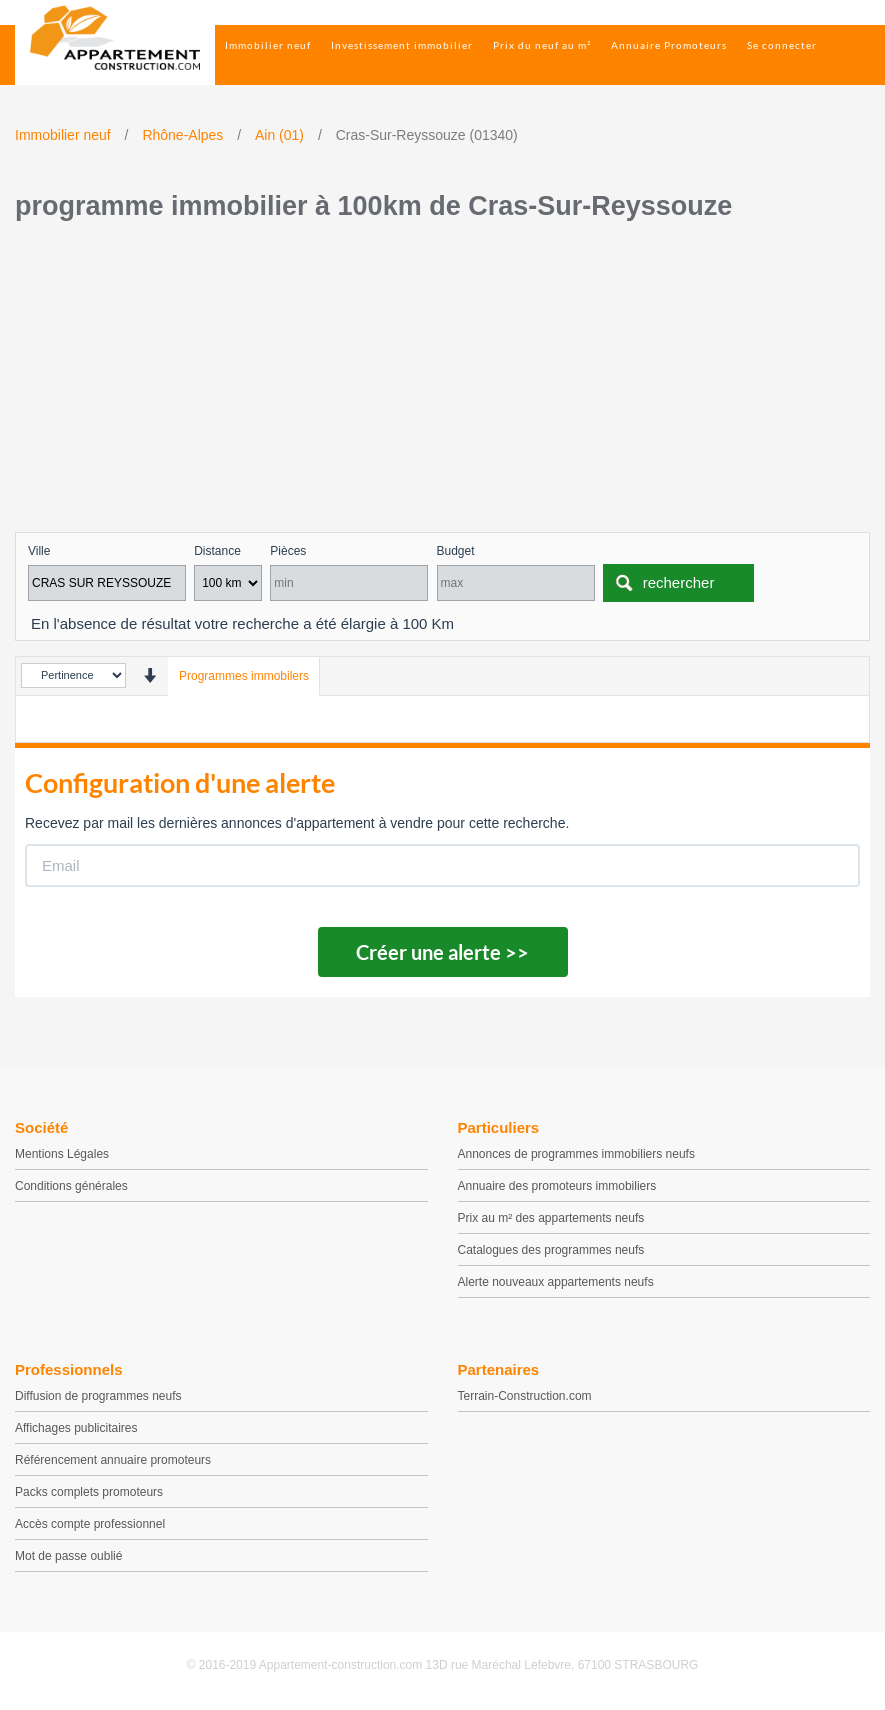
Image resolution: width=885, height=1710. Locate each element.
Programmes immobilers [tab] (244, 676)
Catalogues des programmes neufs (551, 1250)
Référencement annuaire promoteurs (113, 1460)
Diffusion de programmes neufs (98, 1396)
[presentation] (149, 675)
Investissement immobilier (402, 45)
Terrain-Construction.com (525, 1396)
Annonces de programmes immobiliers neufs (576, 1154)
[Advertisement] (442, 382)
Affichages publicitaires (76, 1428)
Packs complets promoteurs (89, 1492)
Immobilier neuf (268, 45)
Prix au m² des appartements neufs (551, 1218)
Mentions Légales (62, 1154)
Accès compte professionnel (90, 1524)
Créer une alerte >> (442, 952)
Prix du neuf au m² (542, 45)
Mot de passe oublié (68, 1556)
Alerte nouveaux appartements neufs (556, 1282)
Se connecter (782, 45)
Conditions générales (71, 1186)
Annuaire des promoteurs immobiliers (557, 1186)
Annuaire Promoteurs (669, 45)
